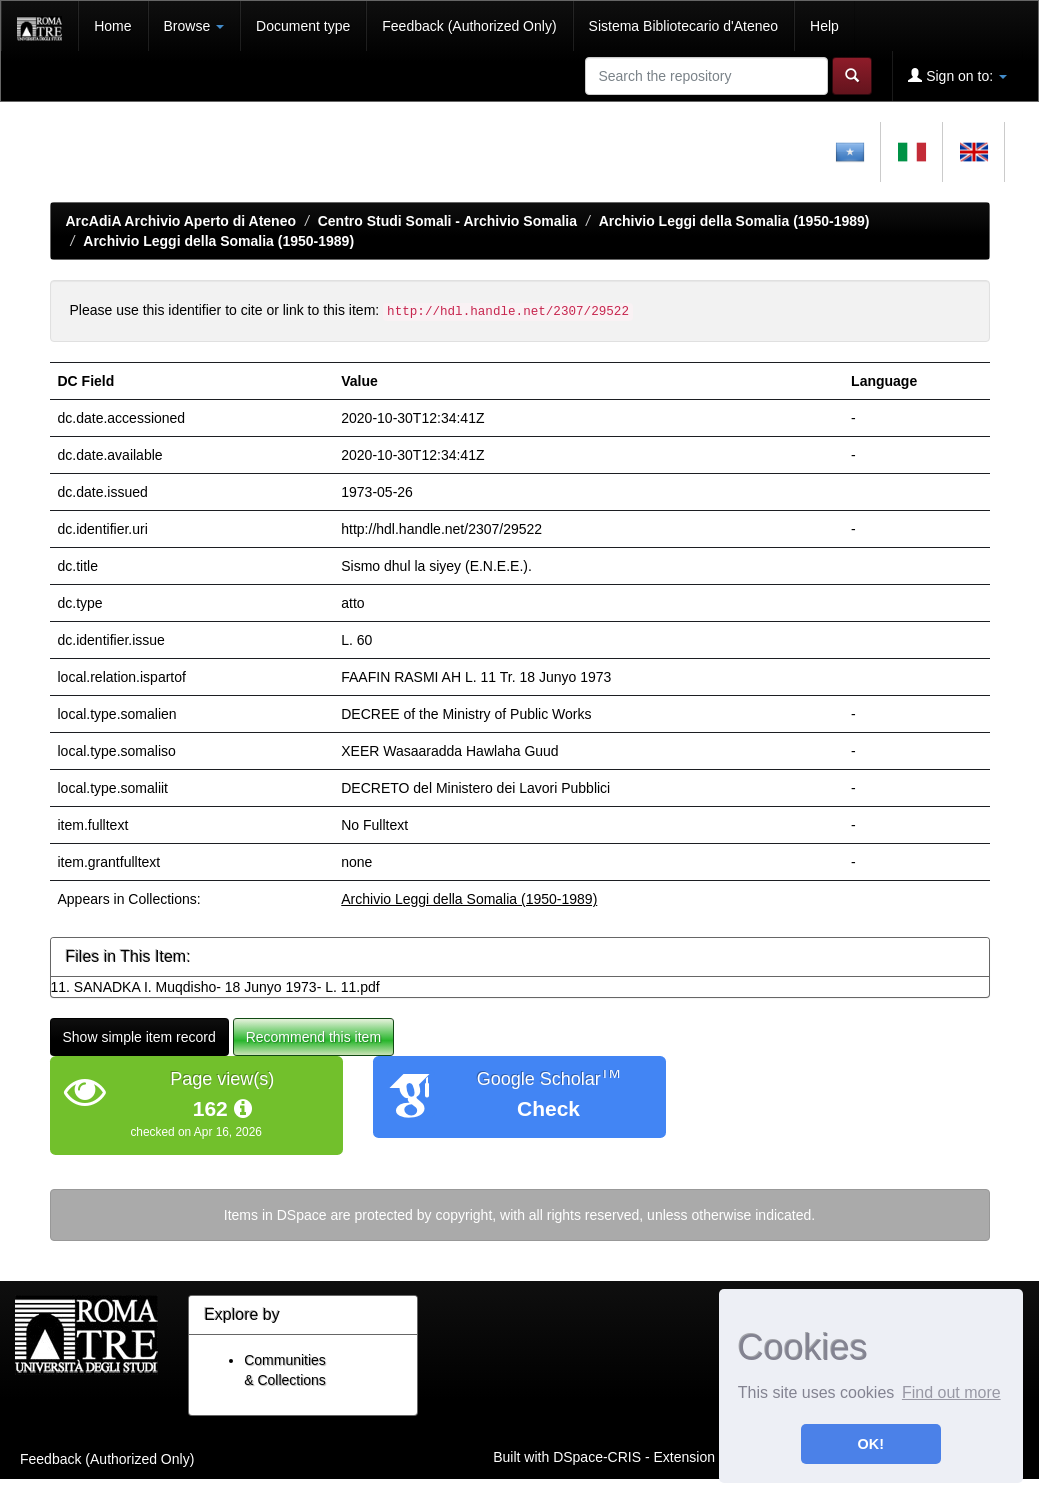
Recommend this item (313, 1037)
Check (548, 1108)
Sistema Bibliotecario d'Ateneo (683, 26)
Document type (303, 26)
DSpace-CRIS (597, 1457)
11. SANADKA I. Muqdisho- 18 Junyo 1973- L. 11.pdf (215, 987)
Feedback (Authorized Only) (469, 26)
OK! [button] (871, 1444)
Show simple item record (139, 1037)
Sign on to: (957, 75)
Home (112, 26)
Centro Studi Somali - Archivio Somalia (447, 221)
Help (824, 26)
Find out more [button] (951, 1392)
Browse (194, 26)
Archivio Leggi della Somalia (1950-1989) (734, 221)
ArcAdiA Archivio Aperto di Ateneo (181, 221)
